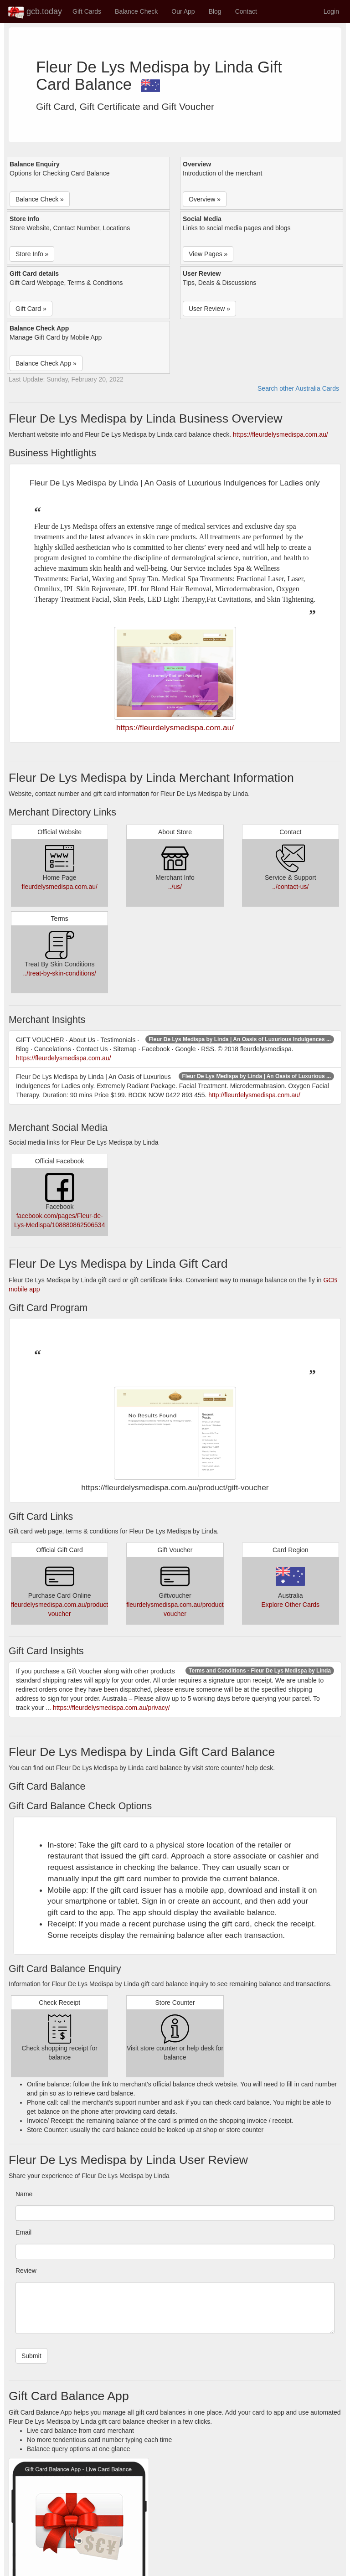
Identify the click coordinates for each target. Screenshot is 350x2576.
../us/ (175, 886)
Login (331, 11)
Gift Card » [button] (30, 308)
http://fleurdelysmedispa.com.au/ (254, 1095)
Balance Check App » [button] (46, 363)
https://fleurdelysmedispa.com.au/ (280, 434)
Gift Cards (86, 11)
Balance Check (136, 11)
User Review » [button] (209, 308)
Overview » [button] (205, 199)
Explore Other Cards (291, 1604)
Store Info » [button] (31, 254)
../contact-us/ (290, 886)
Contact (246, 11)
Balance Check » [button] (39, 199)
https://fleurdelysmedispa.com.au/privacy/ (111, 1707)
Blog (215, 11)
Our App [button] (183, 11)
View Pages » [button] (208, 254)
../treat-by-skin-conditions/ (59, 973)
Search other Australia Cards (298, 388)
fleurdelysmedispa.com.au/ (59, 886)
